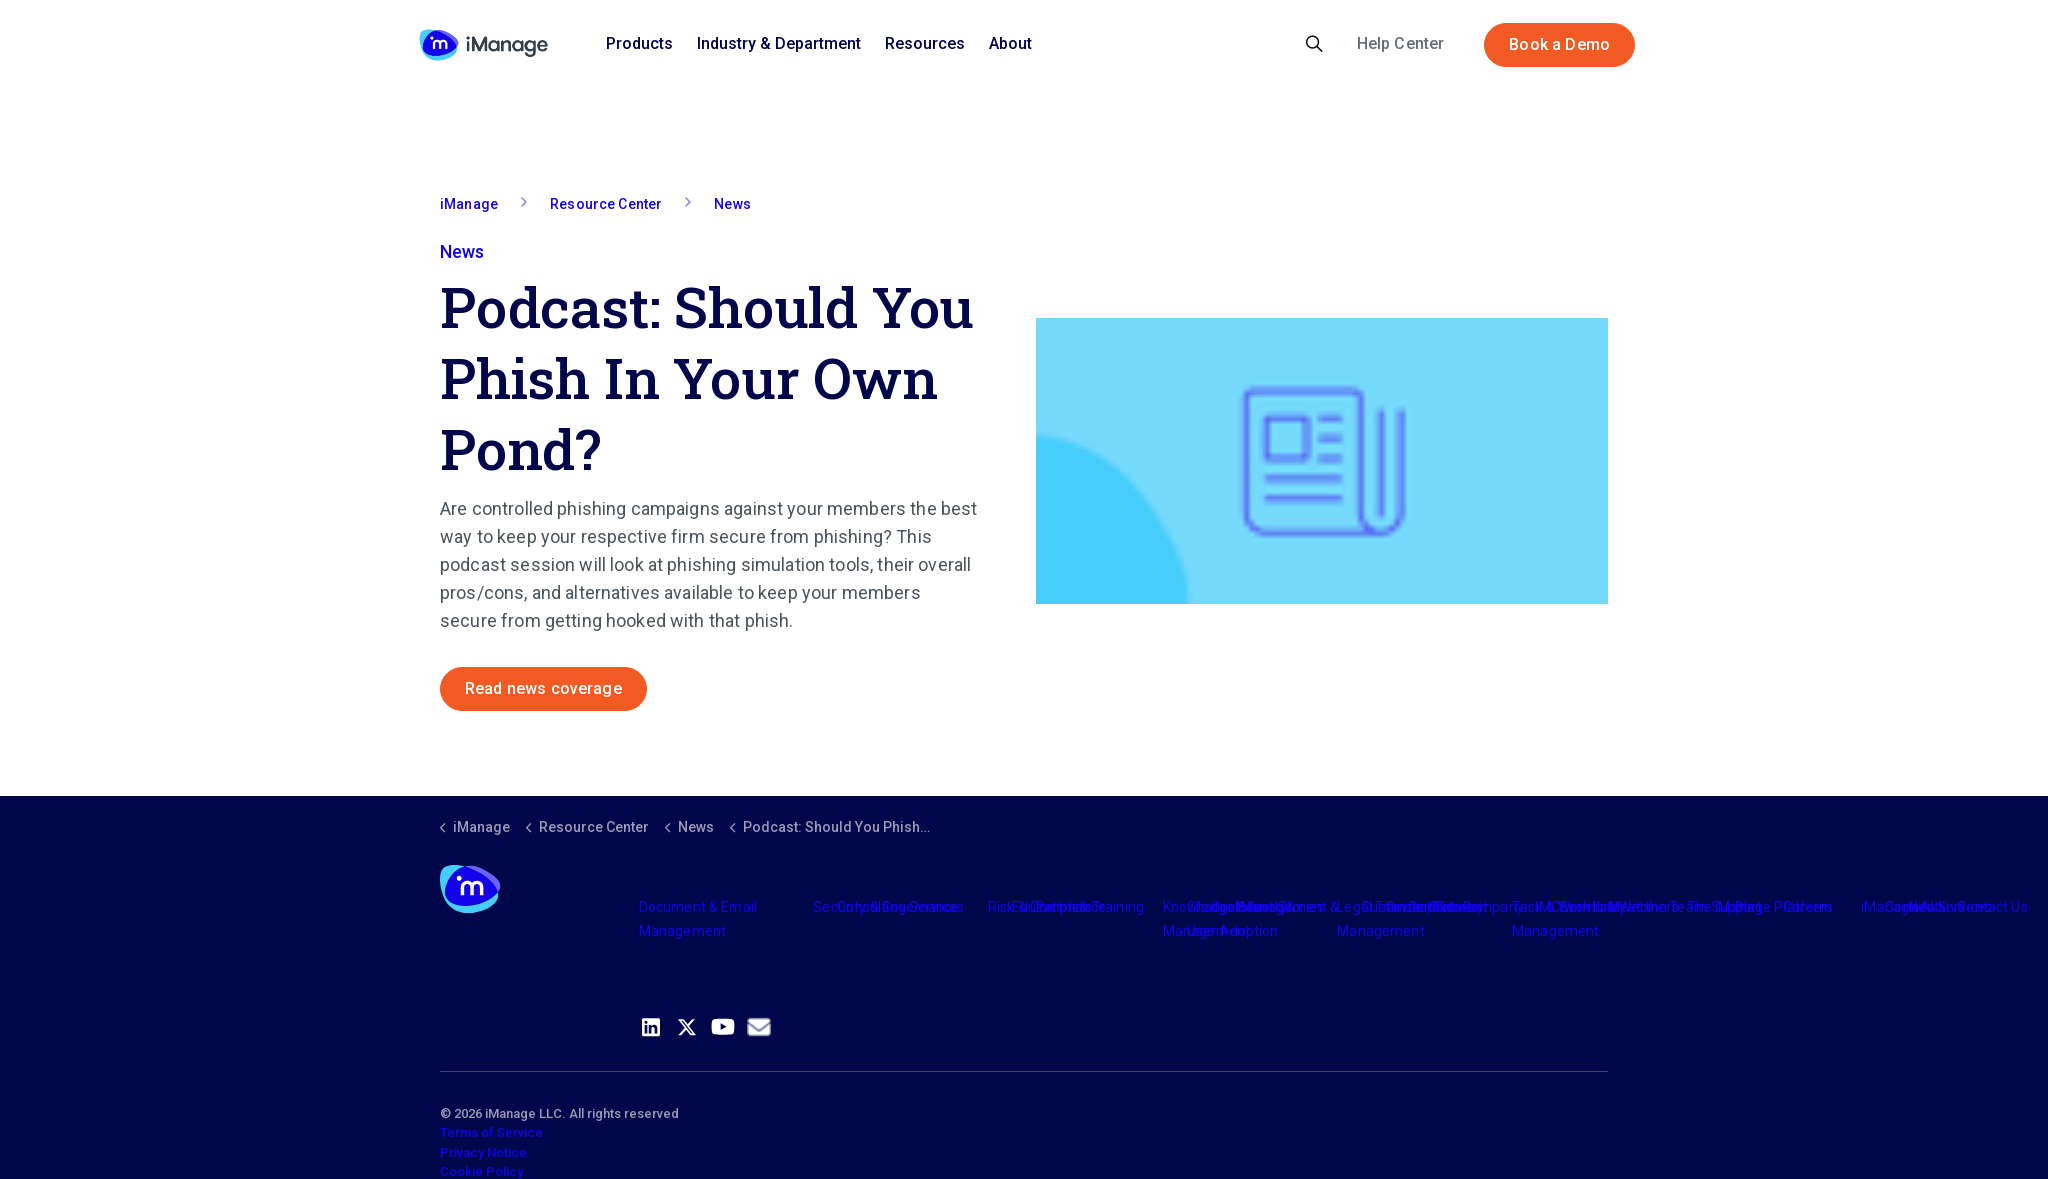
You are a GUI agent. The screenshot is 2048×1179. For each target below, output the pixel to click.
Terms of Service (491, 1132)
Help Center (1401, 43)
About (1010, 43)
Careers (1808, 907)
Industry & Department (779, 43)
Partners (1064, 907)
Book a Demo (1559, 45)
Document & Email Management (698, 919)
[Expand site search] (1314, 45)
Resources (925, 43)
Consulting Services (900, 907)
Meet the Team (1657, 907)
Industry (1261, 907)
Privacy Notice (483, 1152)
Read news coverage (543, 689)
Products (639, 43)
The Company (1478, 907)
